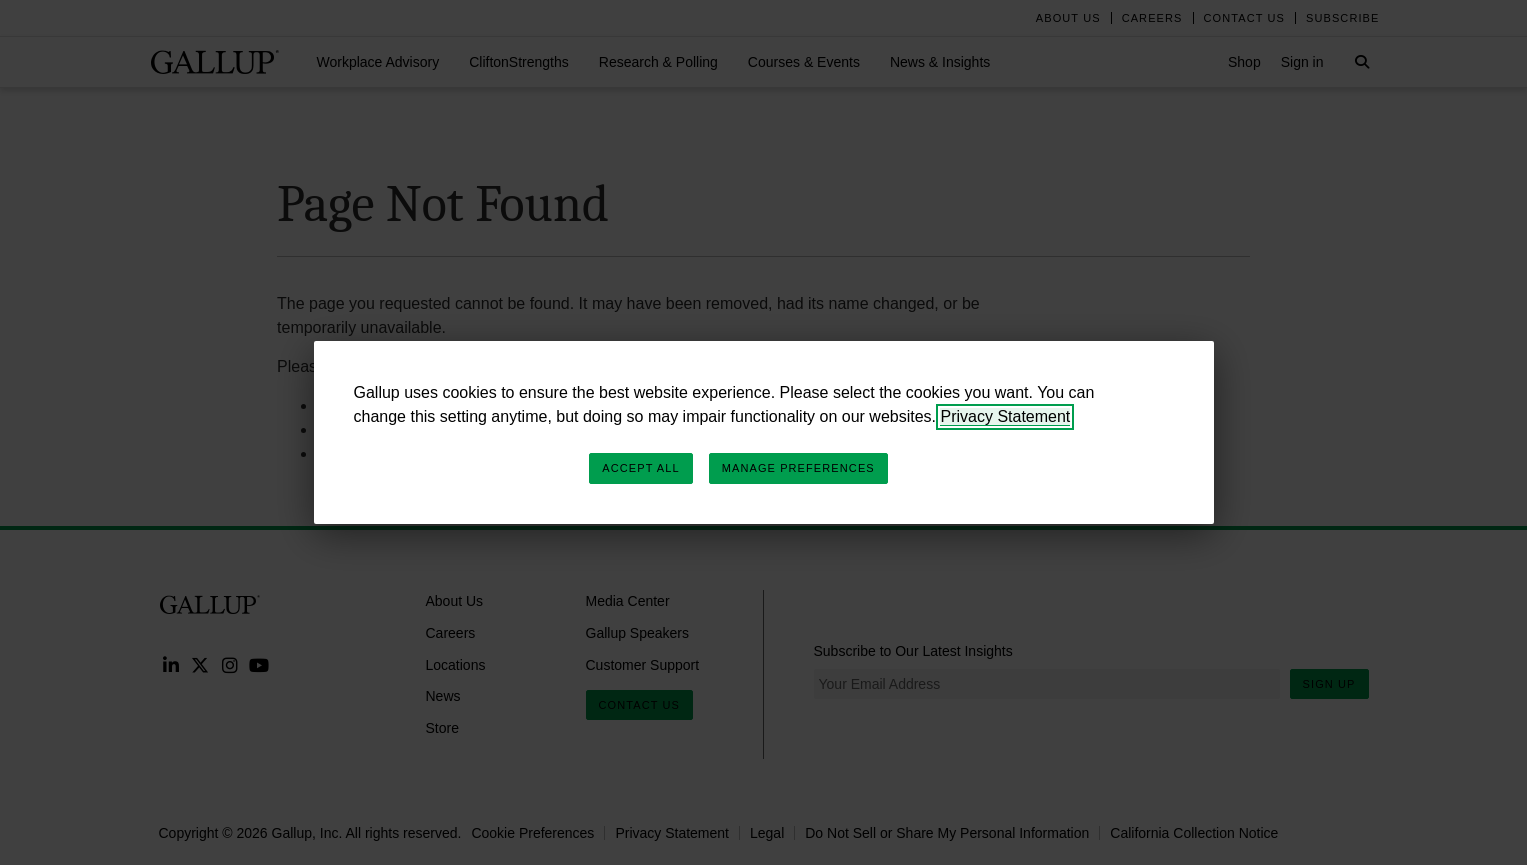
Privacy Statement (1005, 416)
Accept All (640, 468)
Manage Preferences (798, 468)
